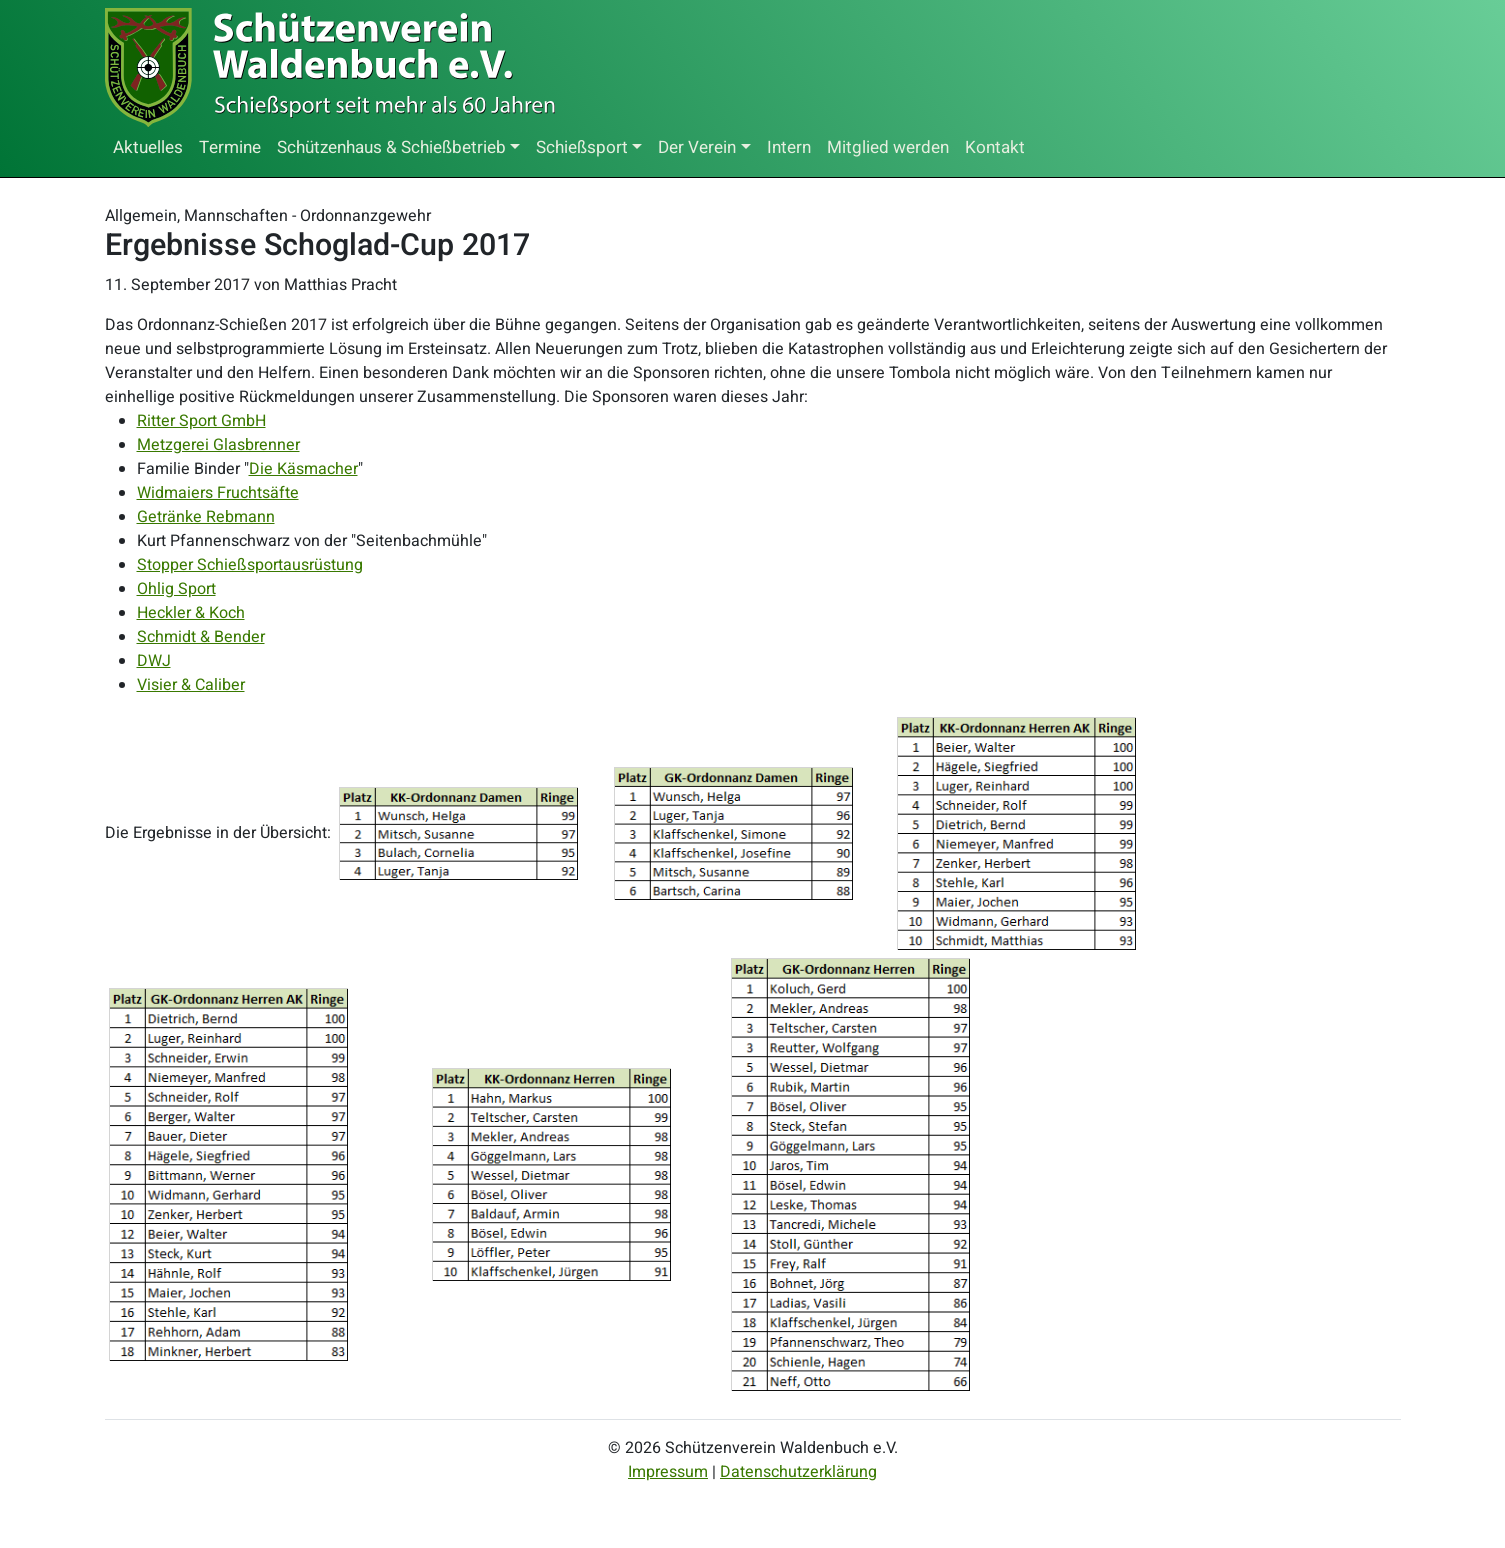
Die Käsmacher (303, 469)
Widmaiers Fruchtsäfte (218, 493)
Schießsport (582, 147)
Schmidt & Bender (201, 637)
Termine (230, 147)
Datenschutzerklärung (798, 1472)
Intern (789, 147)
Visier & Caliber (191, 685)
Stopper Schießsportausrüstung (250, 565)
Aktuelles (148, 147)
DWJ (154, 661)
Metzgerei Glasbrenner (218, 445)
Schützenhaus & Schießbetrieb (391, 147)
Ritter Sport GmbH (201, 421)
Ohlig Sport (176, 589)
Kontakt (995, 147)
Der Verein (697, 147)
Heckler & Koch (191, 613)
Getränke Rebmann (206, 517)
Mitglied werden (888, 147)
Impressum (668, 1472)
